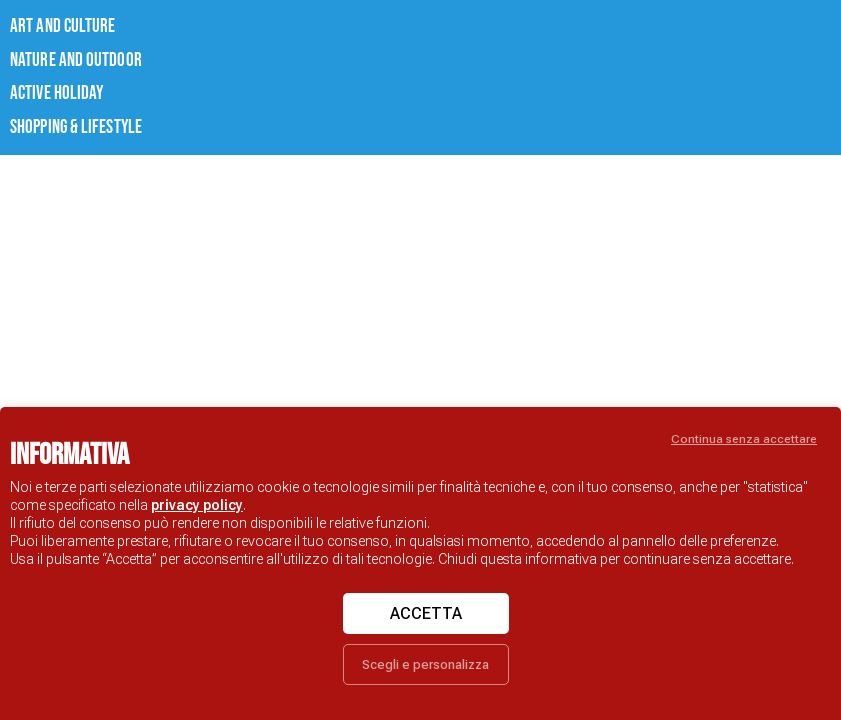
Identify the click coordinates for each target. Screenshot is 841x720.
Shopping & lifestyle (55, 108)
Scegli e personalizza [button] (425, 664)
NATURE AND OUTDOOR (53, 52)
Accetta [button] (426, 613)
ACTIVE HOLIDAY (41, 80)
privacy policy (197, 505)
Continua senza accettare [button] (744, 439)
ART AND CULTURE (45, 24)
